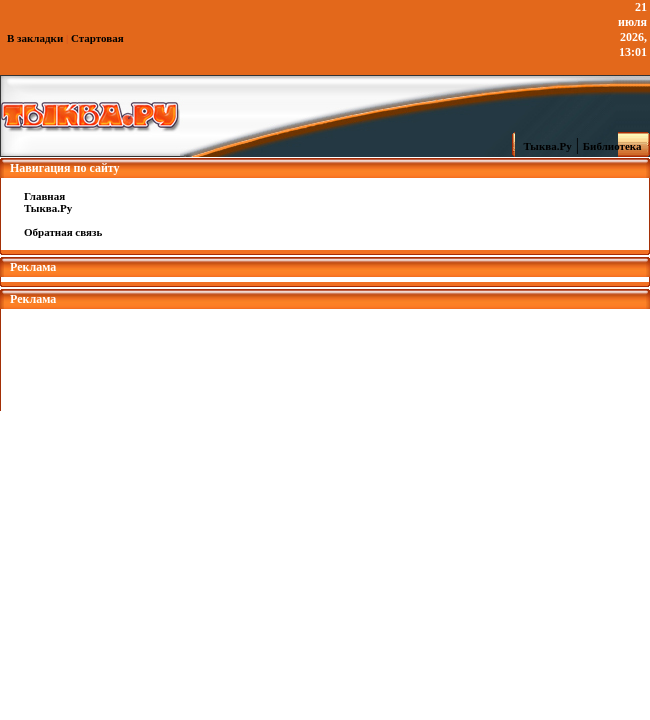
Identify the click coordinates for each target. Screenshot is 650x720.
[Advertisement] (325, 354)
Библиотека (615, 146)
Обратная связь (63, 232)
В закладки (35, 38)
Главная (44, 196)
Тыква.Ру (543, 146)
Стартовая (97, 38)
